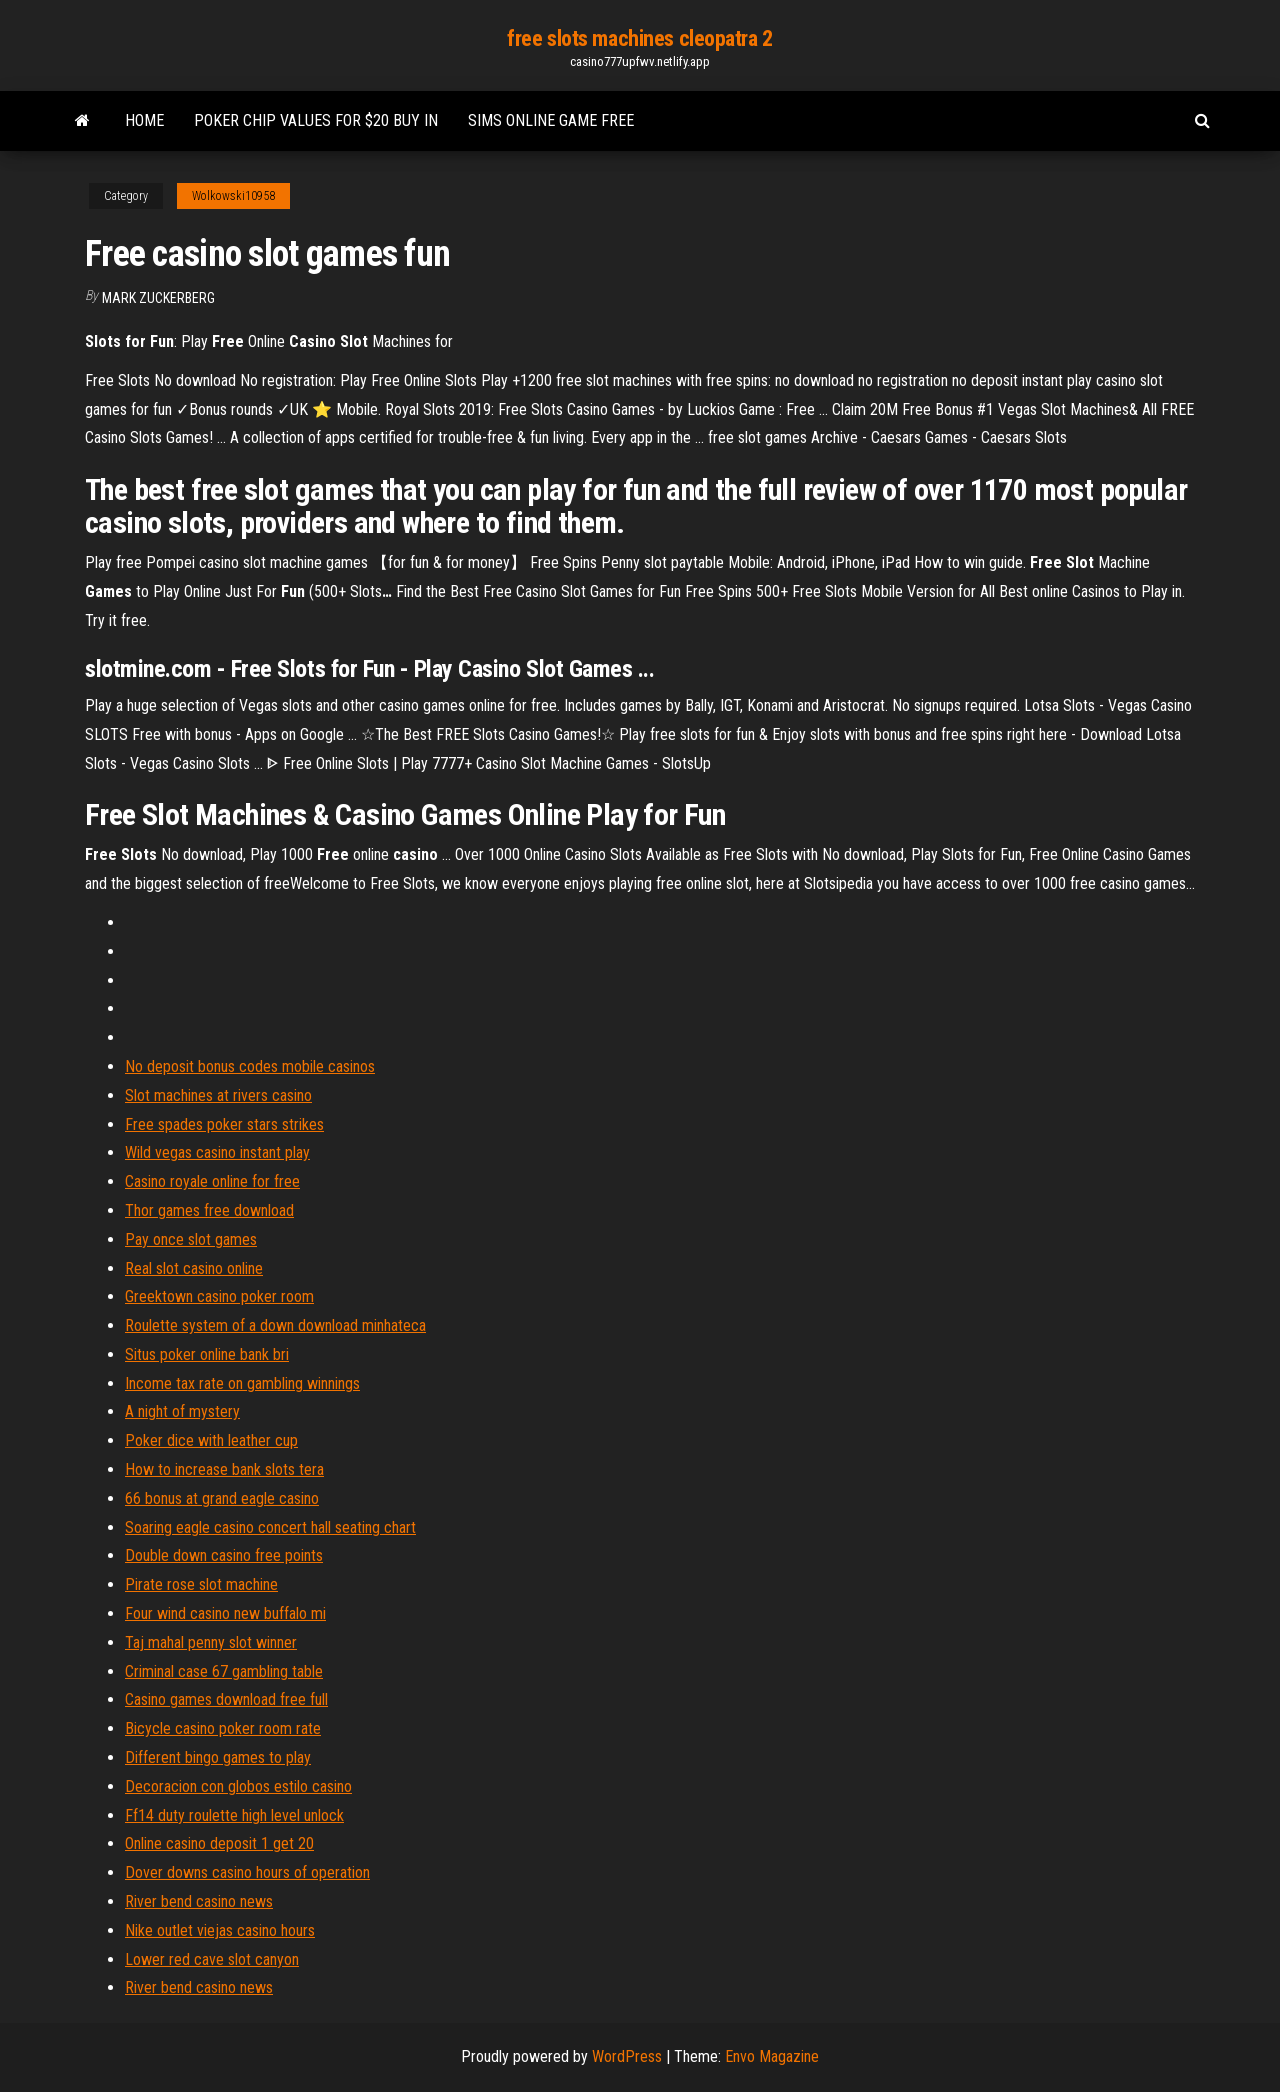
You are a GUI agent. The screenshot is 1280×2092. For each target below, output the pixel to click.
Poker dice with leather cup (211, 1440)
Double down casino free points (224, 1555)
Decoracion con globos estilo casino (238, 1786)
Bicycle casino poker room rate (223, 1728)
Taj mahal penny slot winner (211, 1642)
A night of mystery (182, 1411)
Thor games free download (209, 1210)
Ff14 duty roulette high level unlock (234, 1815)
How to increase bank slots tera (224, 1469)
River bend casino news (199, 1901)
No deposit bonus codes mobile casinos (250, 1066)
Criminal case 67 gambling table (224, 1671)
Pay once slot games (191, 1239)
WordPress (627, 2056)
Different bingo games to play (218, 1757)
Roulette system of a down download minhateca (275, 1325)
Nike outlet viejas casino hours (220, 1930)
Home (144, 120)
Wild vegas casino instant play (217, 1152)
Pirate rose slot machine (201, 1584)
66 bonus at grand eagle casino (222, 1498)
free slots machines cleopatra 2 (639, 38)
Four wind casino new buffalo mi (225, 1613)
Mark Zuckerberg (158, 298)
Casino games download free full (226, 1699)
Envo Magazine (772, 2056)
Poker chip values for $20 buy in (316, 120)
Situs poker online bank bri (207, 1354)
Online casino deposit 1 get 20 (219, 1843)
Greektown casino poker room (219, 1296)
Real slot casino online (194, 1268)
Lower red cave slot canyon (212, 1959)
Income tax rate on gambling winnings (242, 1383)
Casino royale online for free (212, 1181)
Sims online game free (551, 120)
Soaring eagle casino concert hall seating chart (270, 1527)
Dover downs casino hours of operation (247, 1872)
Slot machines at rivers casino (218, 1095)
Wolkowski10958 (233, 196)
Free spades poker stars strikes (224, 1124)
